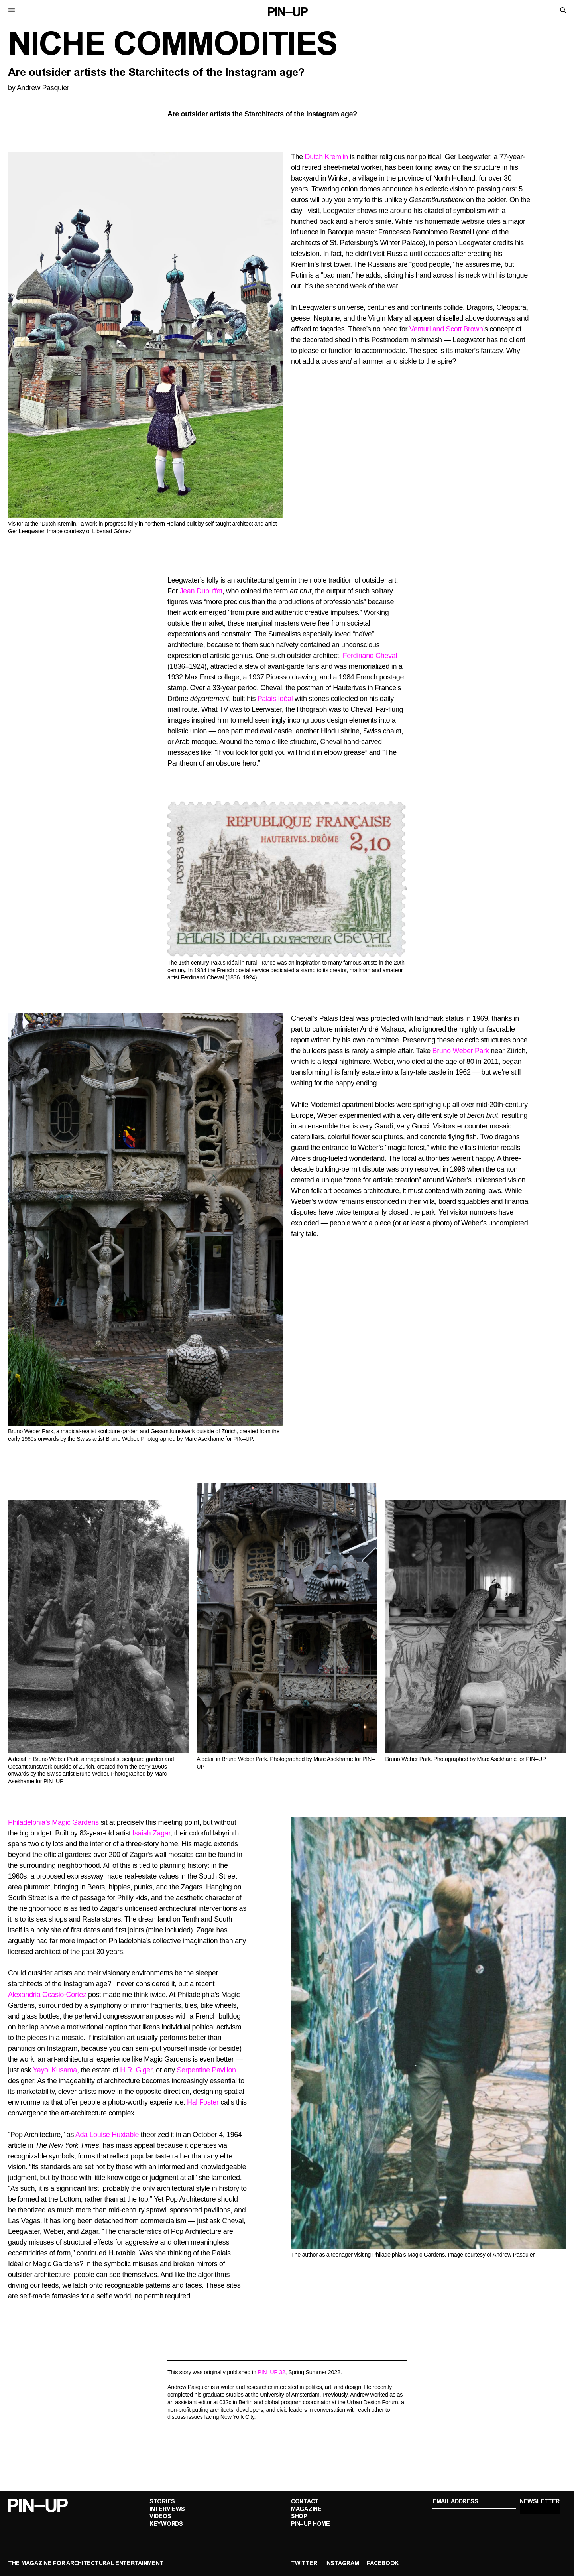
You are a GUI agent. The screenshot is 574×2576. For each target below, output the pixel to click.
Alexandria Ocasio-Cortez (47, 1995)
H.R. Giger (136, 2070)
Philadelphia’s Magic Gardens (53, 1822)
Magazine (306, 2509)
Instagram (342, 2563)
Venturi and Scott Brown (446, 329)
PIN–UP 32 (271, 2372)
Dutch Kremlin (326, 157)
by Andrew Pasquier (38, 88)
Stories (162, 2502)
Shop (299, 2516)
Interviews (167, 2509)
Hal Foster (202, 2102)
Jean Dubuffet (201, 591)
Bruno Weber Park (460, 1051)
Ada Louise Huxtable (107, 2135)
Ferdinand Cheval (370, 656)
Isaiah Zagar (151, 1833)
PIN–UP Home (310, 2524)
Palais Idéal (275, 699)
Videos (160, 2516)
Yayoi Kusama (55, 2070)
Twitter (304, 2563)
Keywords (166, 2524)
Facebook (383, 2563)
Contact (304, 2502)
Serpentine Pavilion (206, 2070)
